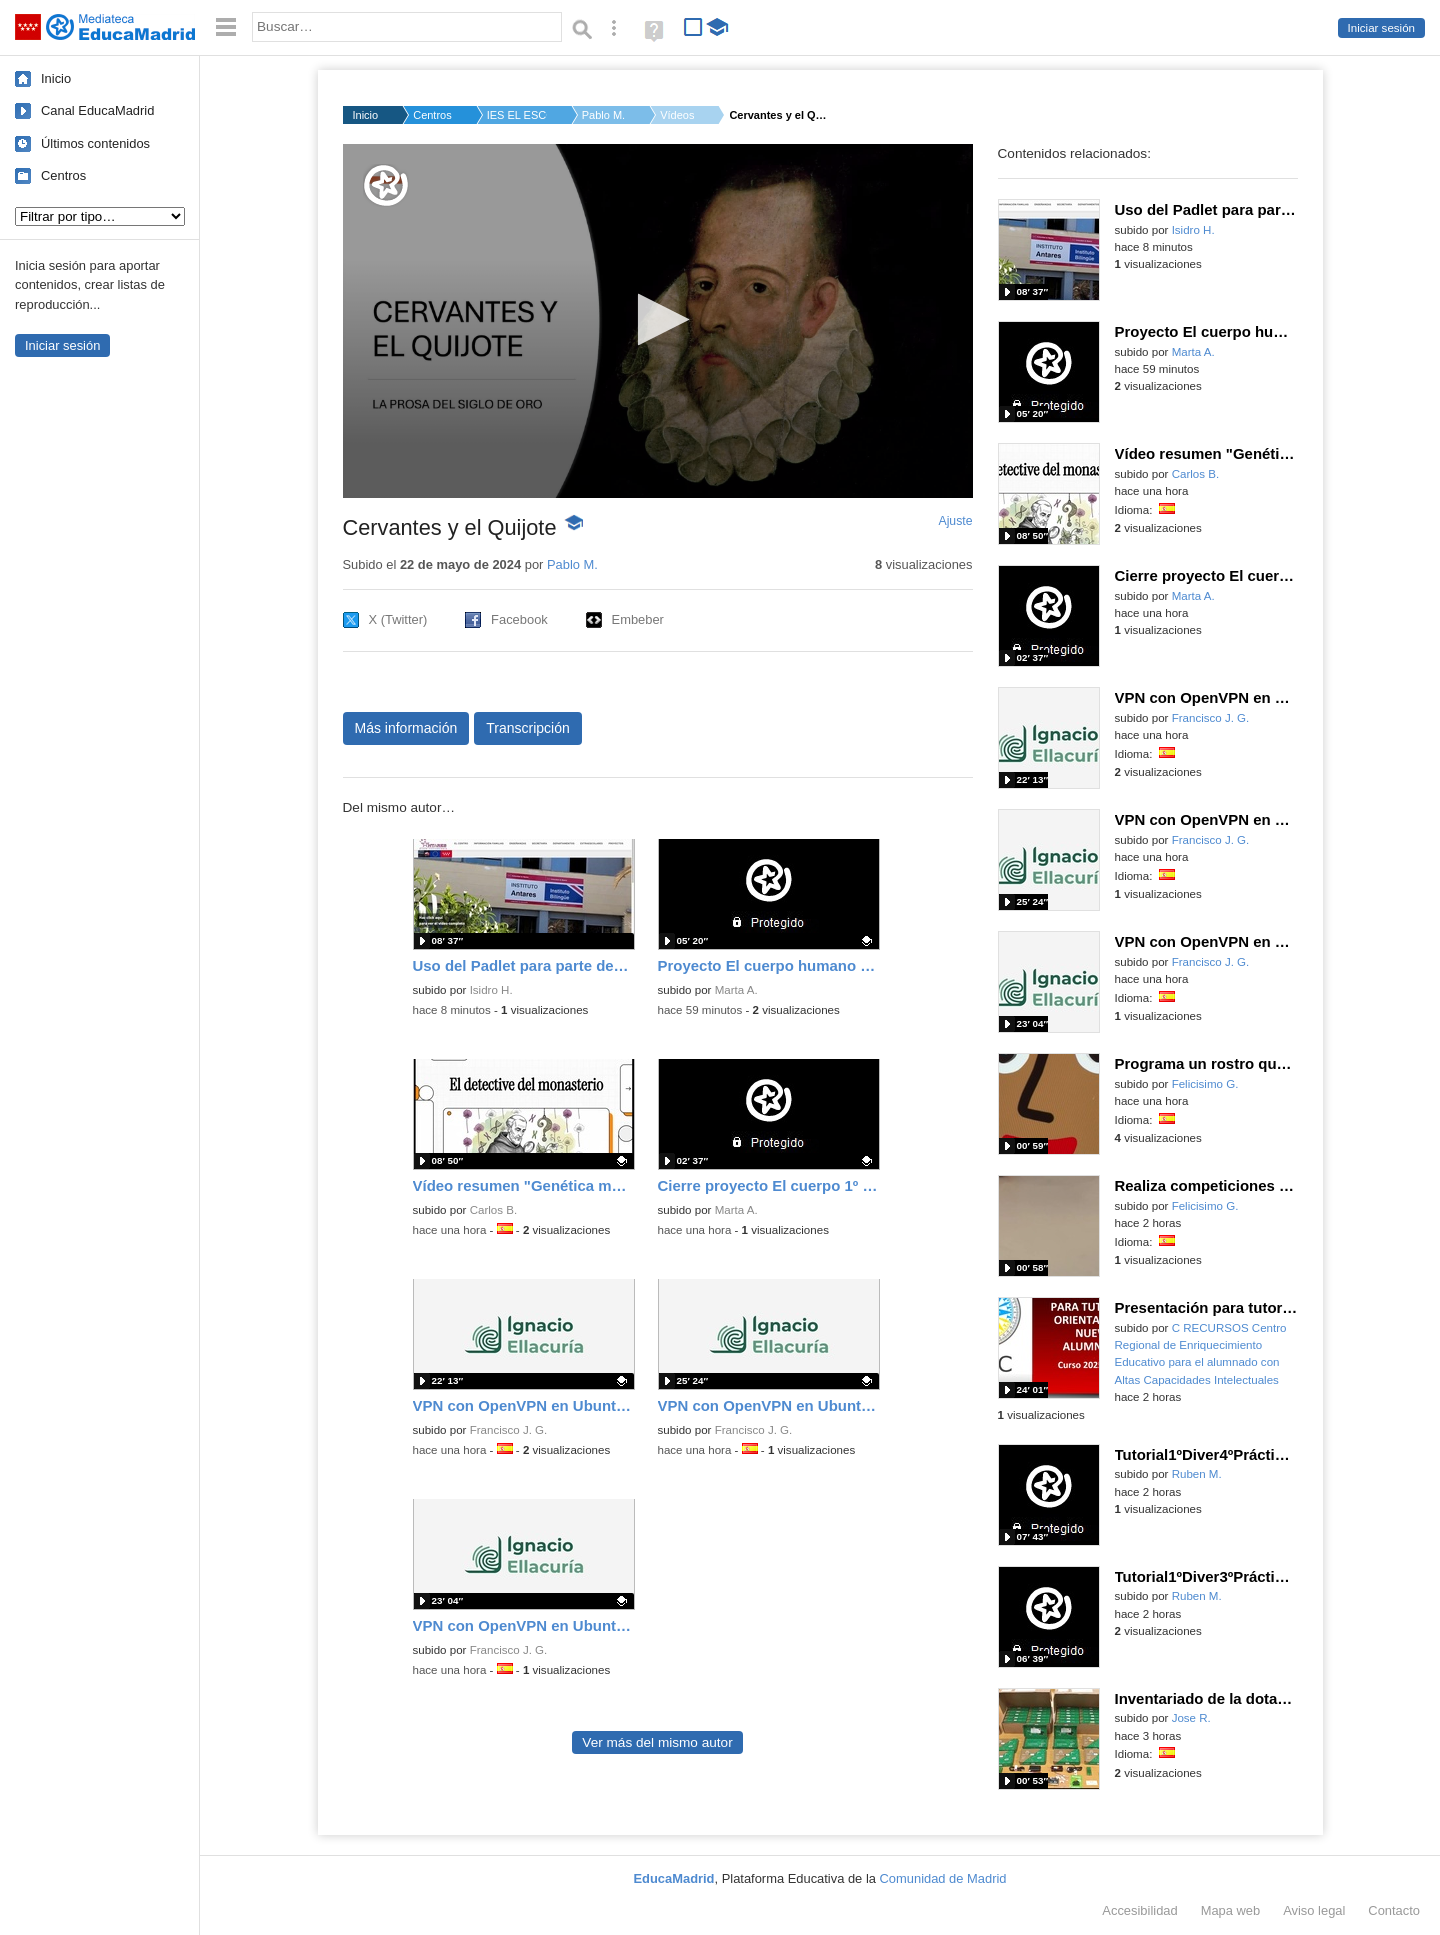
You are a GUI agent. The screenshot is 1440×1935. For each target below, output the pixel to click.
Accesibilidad (1139, 1910)
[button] (657, 319)
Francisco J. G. (509, 1430)
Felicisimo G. (1205, 1084)
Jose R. (1191, 1718)
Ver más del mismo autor (657, 1742)
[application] (658, 321)
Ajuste (955, 521)
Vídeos (677, 115)
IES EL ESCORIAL (517, 115)
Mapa (1231, 1910)
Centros (63, 175)
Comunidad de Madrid (943, 1878)
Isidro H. (491, 990)
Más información (406, 728)
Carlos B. (493, 1210)
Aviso (1314, 1910)
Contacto (1394, 1910)
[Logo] (386, 185)
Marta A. (736, 990)
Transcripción (528, 728)
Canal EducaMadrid (97, 110)
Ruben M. (1197, 1474)
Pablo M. (603, 115)
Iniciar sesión (1381, 28)
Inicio (56, 78)
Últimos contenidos (95, 143)
